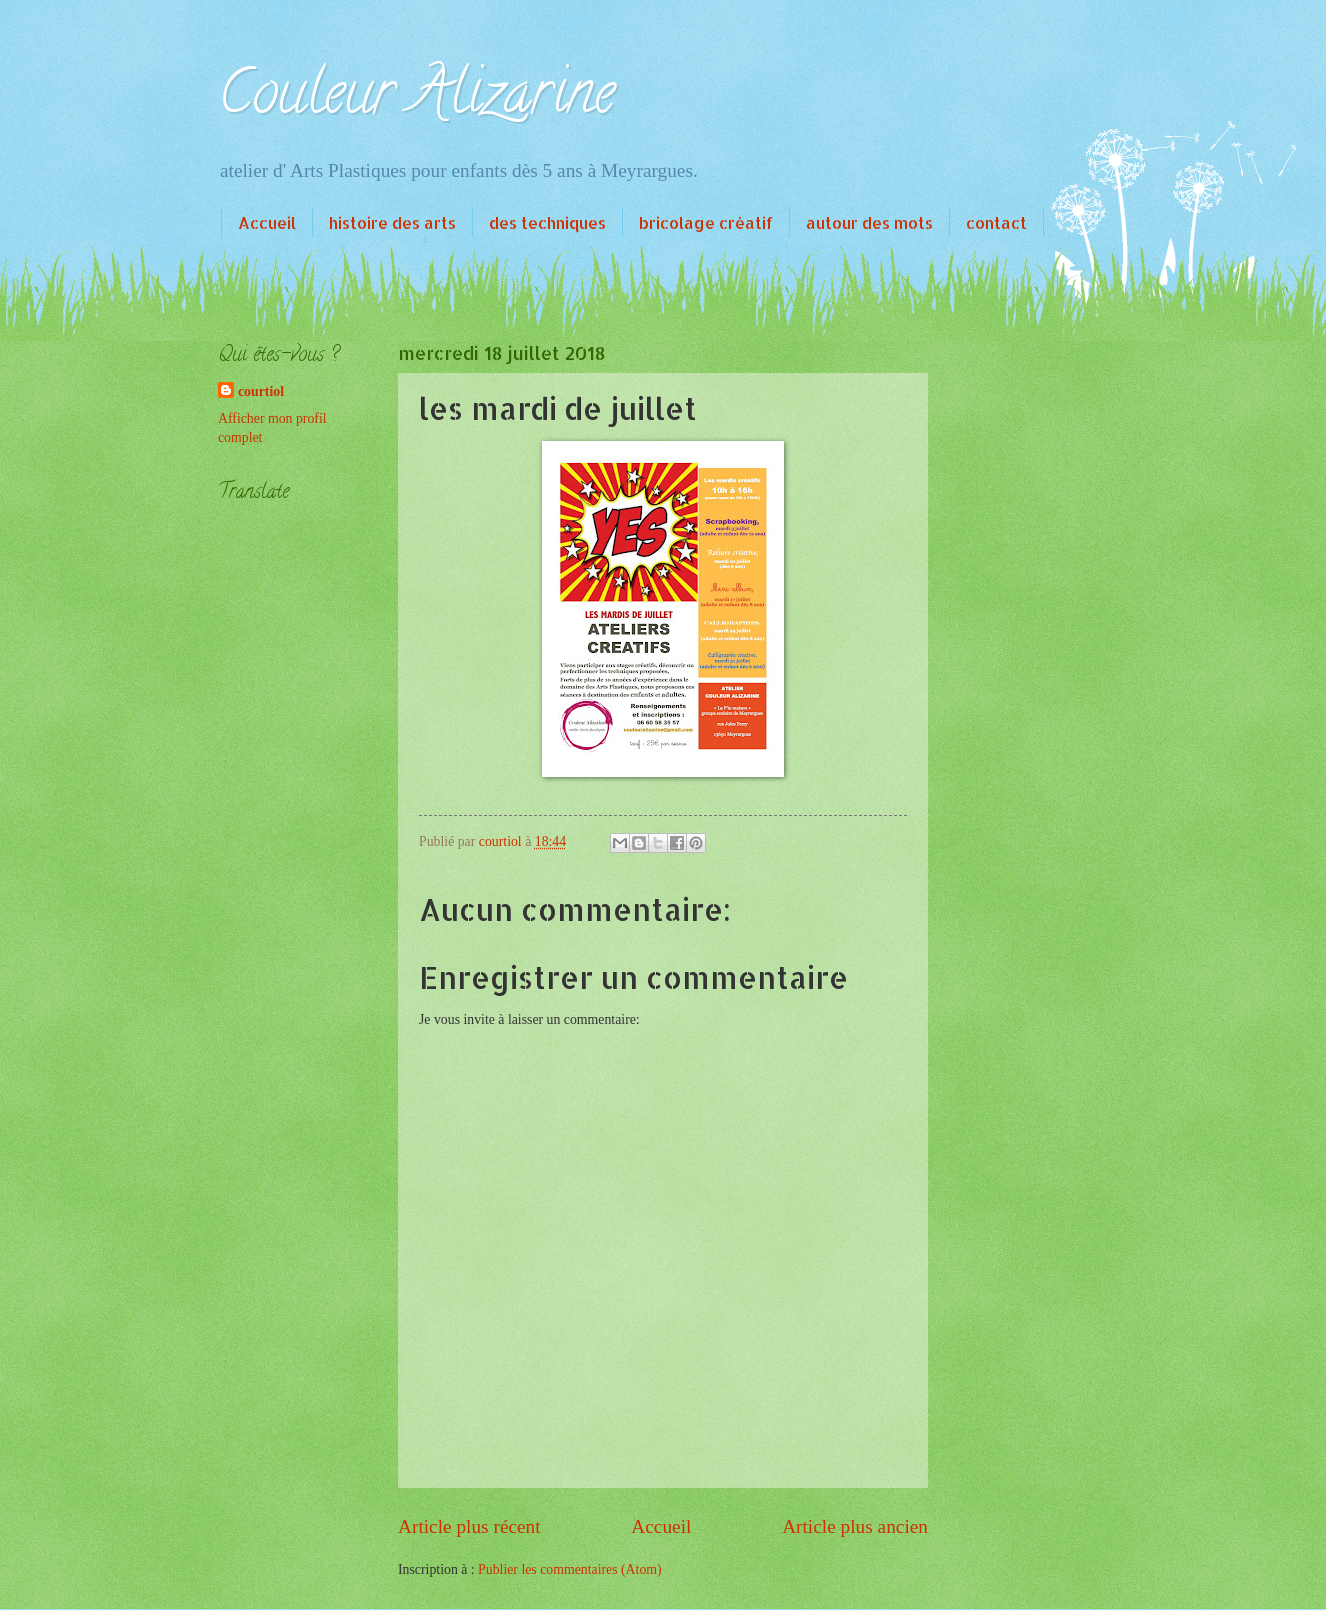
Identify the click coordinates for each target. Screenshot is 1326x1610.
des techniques (547, 222)
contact (996, 222)
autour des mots (869, 222)
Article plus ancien (855, 1526)
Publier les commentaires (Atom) (570, 1569)
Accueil (267, 222)
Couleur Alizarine (416, 99)
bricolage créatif (706, 222)
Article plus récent (469, 1526)
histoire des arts (392, 222)
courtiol (261, 391)
